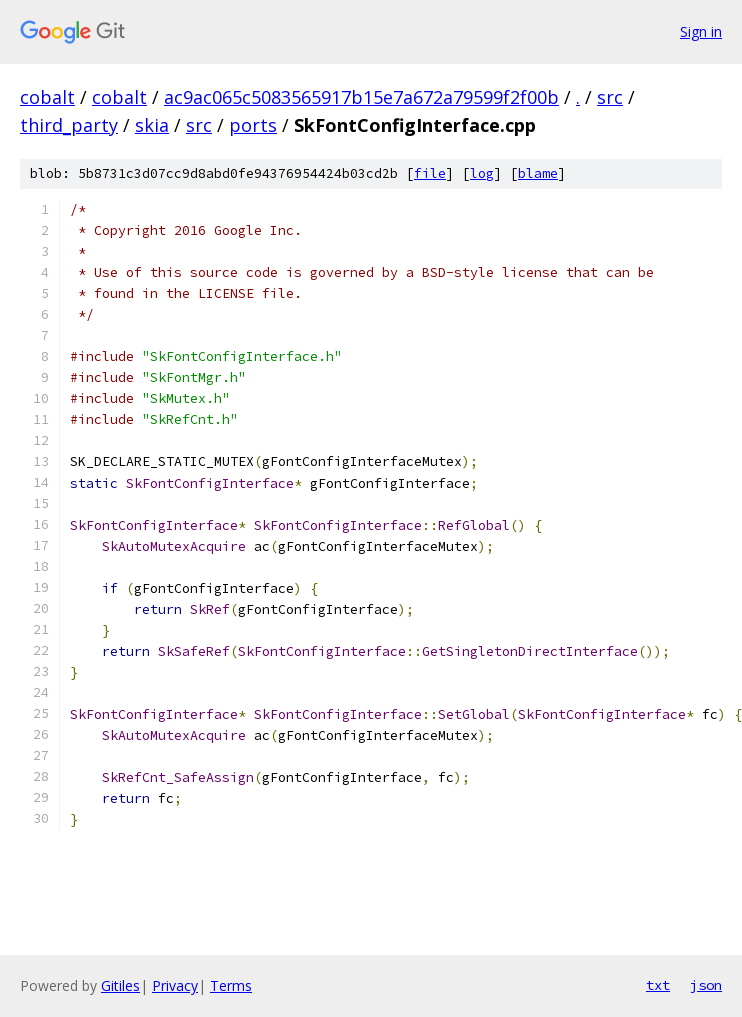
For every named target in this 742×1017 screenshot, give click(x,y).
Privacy (175, 985)
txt (658, 985)
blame (538, 173)
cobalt (47, 97)
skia (152, 125)
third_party (69, 125)
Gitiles (120, 985)
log (482, 173)
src (610, 97)
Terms (231, 985)
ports (253, 125)
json (706, 985)
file (430, 173)
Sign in (701, 31)
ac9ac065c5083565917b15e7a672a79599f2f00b (361, 97)
